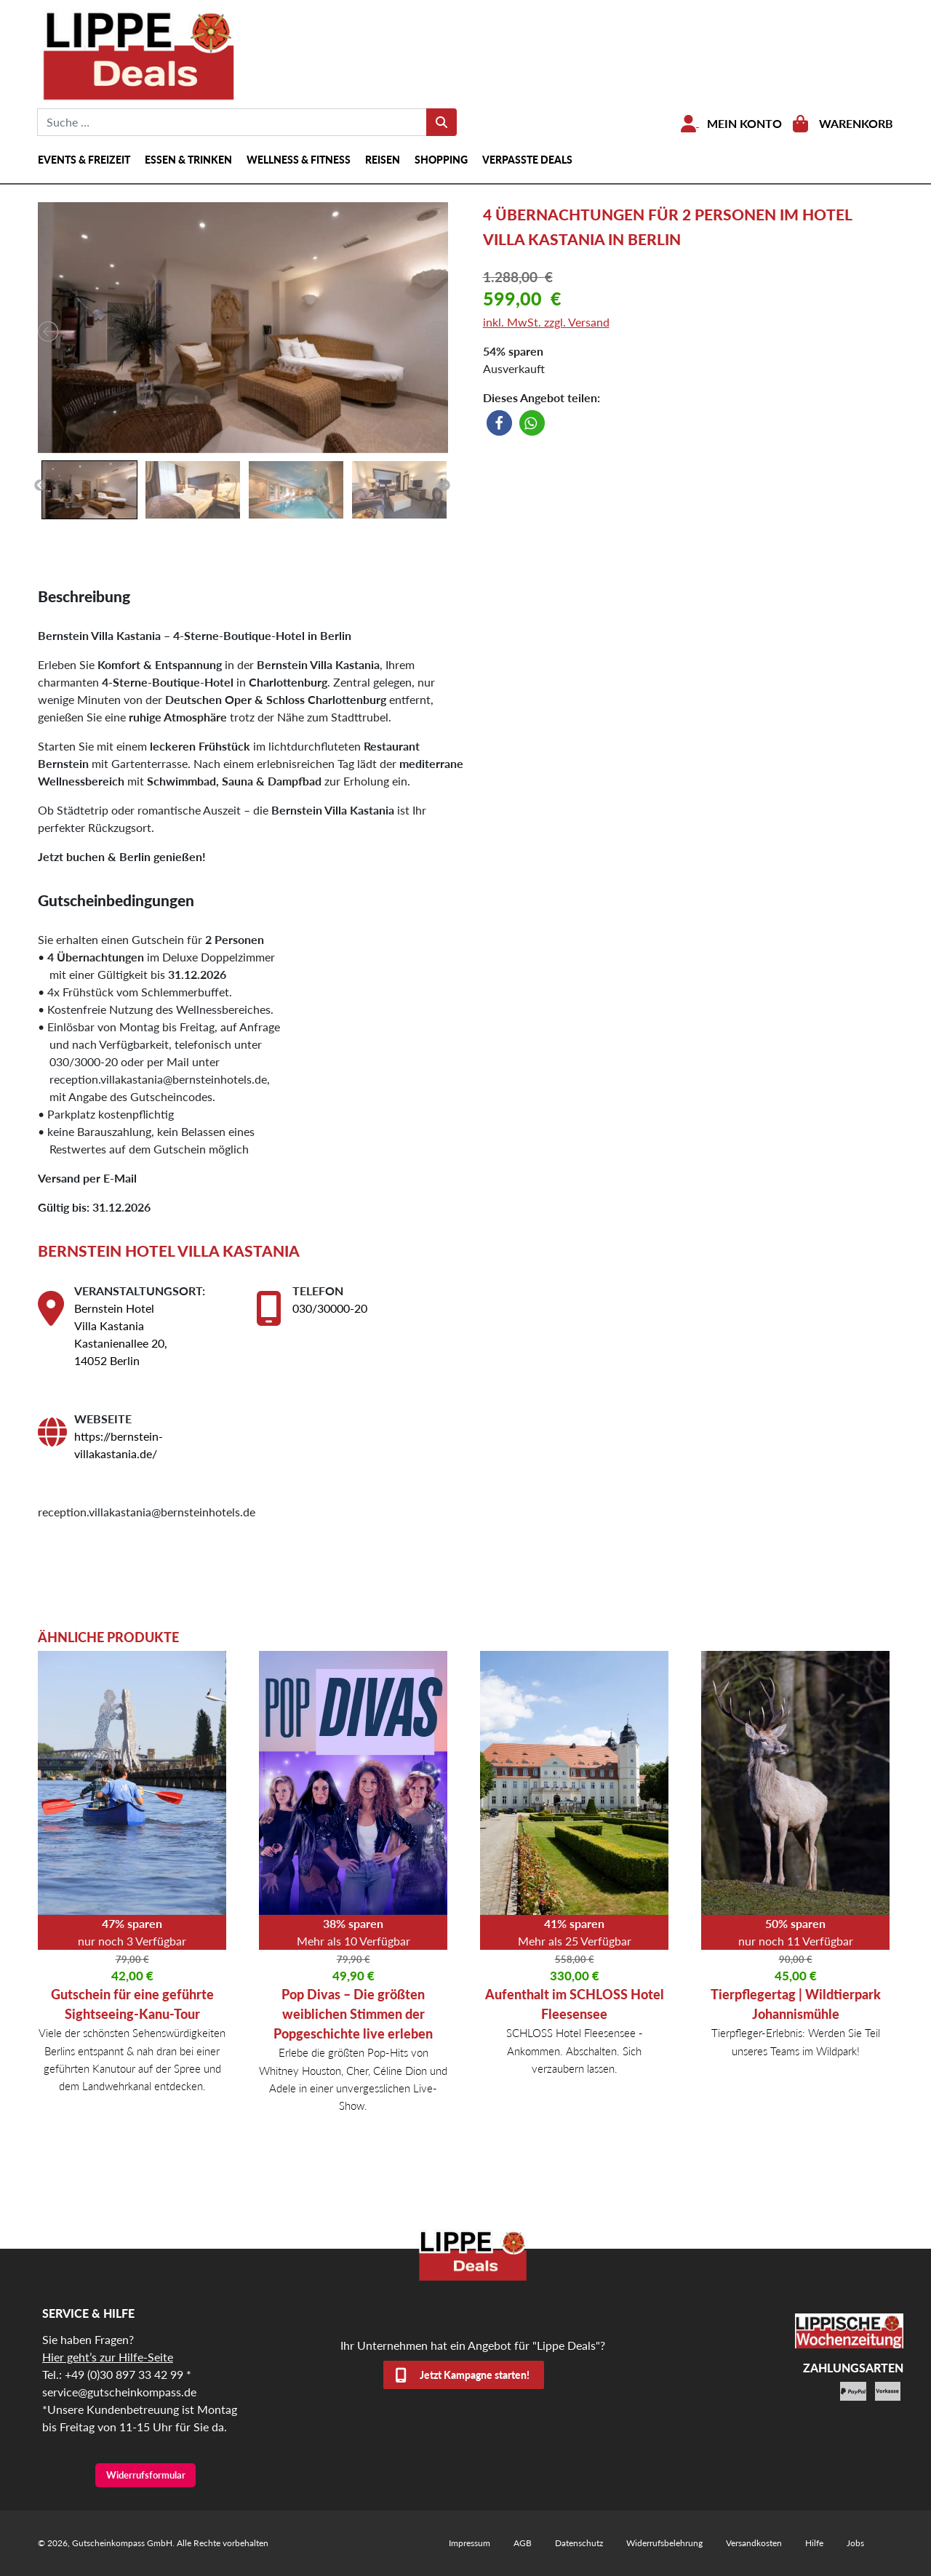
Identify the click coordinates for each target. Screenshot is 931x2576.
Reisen (382, 159)
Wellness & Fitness (299, 159)
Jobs (855, 2542)
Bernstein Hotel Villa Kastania (169, 1250)
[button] (499, 423)
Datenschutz (579, 2542)
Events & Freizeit (84, 159)
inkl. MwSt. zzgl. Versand (546, 322)
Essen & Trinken (188, 159)
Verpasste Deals (527, 159)
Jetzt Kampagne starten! (475, 2375)
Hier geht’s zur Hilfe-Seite (107, 2357)
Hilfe (814, 2542)
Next (444, 486)
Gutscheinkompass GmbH (122, 2542)
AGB (523, 2542)
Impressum (469, 2542)
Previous (40, 486)
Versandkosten (754, 2542)
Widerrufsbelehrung (664, 2542)
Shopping (441, 159)
